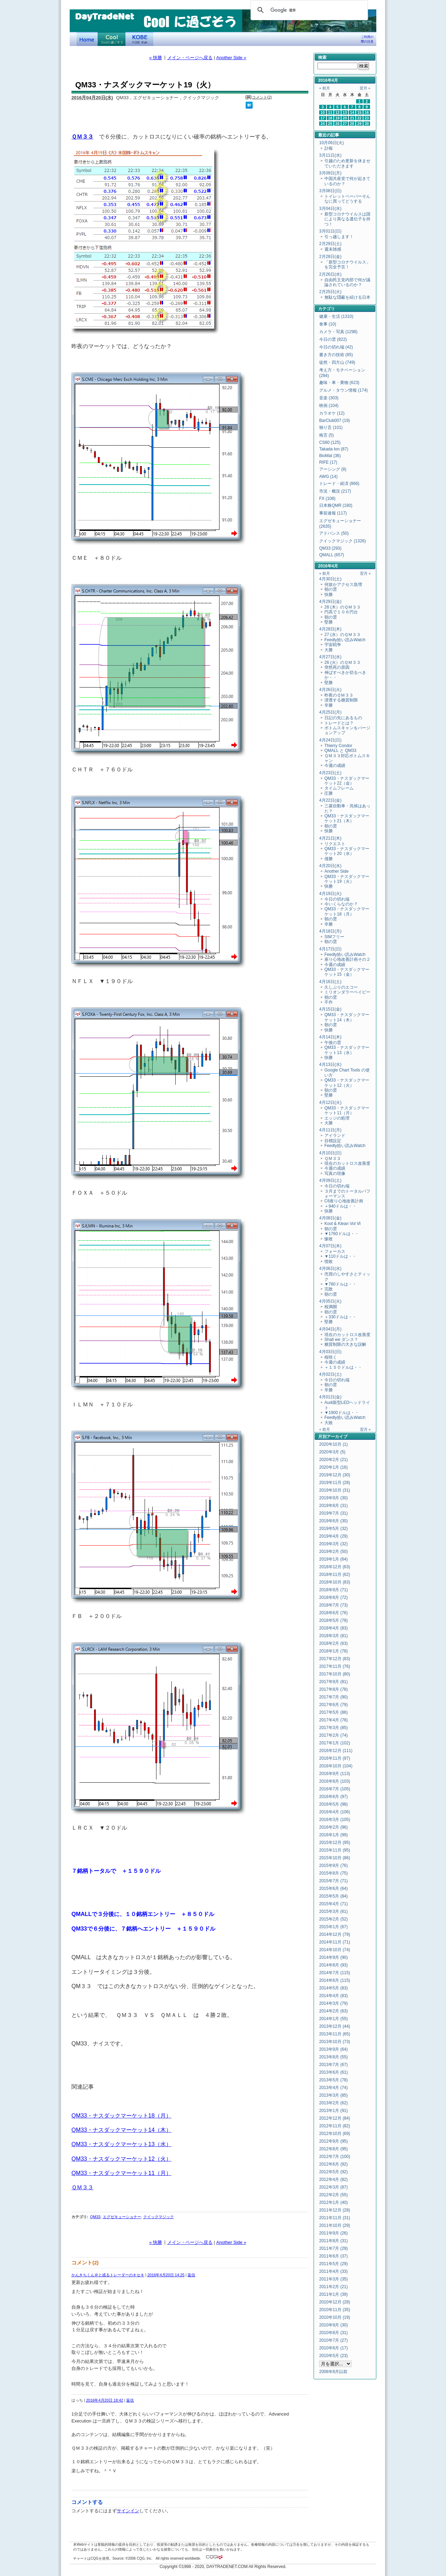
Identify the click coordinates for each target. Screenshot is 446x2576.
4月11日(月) (330, 1130)
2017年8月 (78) (333, 1689)
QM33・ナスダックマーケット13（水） (121, 2144)
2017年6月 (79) (333, 1704)
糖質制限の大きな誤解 (345, 1344)
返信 (191, 2275)
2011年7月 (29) (333, 2248)
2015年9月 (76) (333, 1865)
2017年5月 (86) (333, 1712)
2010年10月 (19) (334, 2317)
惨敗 (328, 1238)
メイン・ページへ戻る (190, 57)
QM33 (95, 2217)
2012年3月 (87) (333, 2187)
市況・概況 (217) (335, 491)
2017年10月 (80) (334, 1674)
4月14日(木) (330, 1037)
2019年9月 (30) (333, 1497)
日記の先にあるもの (343, 717)
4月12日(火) (330, 1102)
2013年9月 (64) (333, 2049)
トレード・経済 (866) (339, 483)
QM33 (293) (330, 548)
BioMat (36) (330, 455)
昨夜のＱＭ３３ (338, 695)
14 (352, 112)
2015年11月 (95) (334, 1850)
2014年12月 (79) (334, 1934)
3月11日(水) (330, 155)
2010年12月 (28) (334, 2302)
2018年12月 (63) (334, 1566)
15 (359, 112)
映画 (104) (328, 405)
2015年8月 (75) (333, 1873)
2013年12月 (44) (334, 2026)
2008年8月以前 (333, 2371)
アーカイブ (336, 1436)
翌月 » (365, 88)
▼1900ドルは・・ (341, 1412)
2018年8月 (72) (333, 1597)
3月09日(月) (330, 173)
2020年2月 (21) (333, 1459)
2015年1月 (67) (333, 1926)
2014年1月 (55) (333, 2018)
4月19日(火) (330, 893)
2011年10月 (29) (334, 2225)
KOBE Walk (139, 39)
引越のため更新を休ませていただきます (347, 163)
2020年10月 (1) (333, 1444)
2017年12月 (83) (334, 1658)
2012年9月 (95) (333, 2141)
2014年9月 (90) (333, 1957)
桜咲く (330, 1357)
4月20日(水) (330, 865)
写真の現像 (334, 1173)
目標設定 (332, 1140)
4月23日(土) (330, 772)
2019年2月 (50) (333, 1551)
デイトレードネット (87, 39)
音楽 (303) (328, 397)
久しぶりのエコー (341, 987)
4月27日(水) (330, 656)
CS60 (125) (329, 442)
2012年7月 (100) (334, 2156)
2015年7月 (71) (333, 1880)
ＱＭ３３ (82, 136)
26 (338, 123)
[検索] (308, 10)
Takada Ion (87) (333, 449)
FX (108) (327, 498)
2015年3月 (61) (333, 1911)
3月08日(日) (330, 190)
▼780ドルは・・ (340, 1284)
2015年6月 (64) (333, 1888)
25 (330, 123)
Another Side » (231, 57)
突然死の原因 (336, 667)
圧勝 (328, 793)
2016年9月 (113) (334, 1773)
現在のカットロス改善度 (347, 1163)
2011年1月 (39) (333, 2294)
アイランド (334, 1135)
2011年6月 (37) (333, 2256)
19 (338, 118)
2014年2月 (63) (333, 2011)
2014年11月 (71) (334, 1942)
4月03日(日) (330, 1351)
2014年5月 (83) (333, 1988)
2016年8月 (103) (334, 1781)
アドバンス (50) (334, 533)
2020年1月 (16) (333, 1467)
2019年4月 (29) (333, 1536)
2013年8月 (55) (333, 2057)
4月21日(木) (330, 838)
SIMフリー (334, 936)
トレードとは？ (339, 723)
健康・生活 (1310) (336, 316)
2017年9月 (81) (333, 1681)
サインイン (128, 2510)
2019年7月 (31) (333, 1513)
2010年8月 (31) (333, 2332)
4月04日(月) (330, 1329)
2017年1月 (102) (334, 1743)
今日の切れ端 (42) (336, 347)
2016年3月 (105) (334, 1819)
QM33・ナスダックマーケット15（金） (346, 972)
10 (323, 112)
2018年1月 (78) (333, 1651)
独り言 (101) (331, 427)
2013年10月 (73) (334, 2041)
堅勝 (328, 622)
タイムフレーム (339, 788)
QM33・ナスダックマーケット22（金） (346, 781)
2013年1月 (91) (333, 2110)
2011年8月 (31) (333, 2240)
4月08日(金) (330, 1218)
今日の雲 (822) (333, 339)
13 (345, 112)
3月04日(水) (330, 208)
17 (323, 118)
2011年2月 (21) (333, 2286)
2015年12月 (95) (334, 1842)
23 (367, 118)
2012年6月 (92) (333, 2164)
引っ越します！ (339, 236)
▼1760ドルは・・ (341, 1233)
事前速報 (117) (333, 513)
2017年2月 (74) (333, 1735)
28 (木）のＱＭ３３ (342, 607)
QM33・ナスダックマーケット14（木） (121, 2130)
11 (330, 112)
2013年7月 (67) (333, 2064)
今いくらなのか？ (341, 904)
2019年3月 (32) (333, 1543)
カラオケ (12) (332, 413)
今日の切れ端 (336, 899)
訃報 (328, 148)
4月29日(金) (330, 601)
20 (345, 118)
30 (367, 123)
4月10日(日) (330, 1152)
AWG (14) (328, 476)
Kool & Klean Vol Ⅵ (342, 1223)
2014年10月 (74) (334, 1949)
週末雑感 (332, 249)
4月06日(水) (330, 1268)
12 (338, 112)
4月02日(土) (330, 1374)
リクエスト (334, 843)
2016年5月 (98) (333, 1804)
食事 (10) (327, 324)
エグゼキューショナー (122, 2217)
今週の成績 (334, 765)
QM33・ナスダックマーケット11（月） (121, 2173)
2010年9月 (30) (333, 2325)
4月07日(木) (330, 1245)
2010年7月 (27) (333, 2340)
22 (359, 118)
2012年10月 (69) (334, 2133)
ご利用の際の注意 (367, 39)
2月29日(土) (330, 243)
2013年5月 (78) (333, 2080)
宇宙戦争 (332, 644)
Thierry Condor (338, 745)
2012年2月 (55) (333, 2194)
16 (367, 112)
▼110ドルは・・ (340, 1256)
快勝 (328, 594)
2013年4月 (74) (333, 2087)
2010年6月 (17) (333, 2348)
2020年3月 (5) (332, 1452)
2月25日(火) (330, 291)
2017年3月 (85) (333, 1727)
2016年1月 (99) (333, 1834)
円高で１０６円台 (341, 612)
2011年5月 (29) (333, 2263)
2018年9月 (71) (333, 1589)
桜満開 (330, 1306)
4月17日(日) (330, 949)
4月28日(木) (330, 629)
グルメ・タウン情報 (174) (343, 390)
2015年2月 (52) (333, 1919)
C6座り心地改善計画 (343, 1201)
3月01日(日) (330, 231)
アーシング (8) (332, 469)
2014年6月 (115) (334, 1980)
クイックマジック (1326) (342, 541)
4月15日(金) (330, 1009)
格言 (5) (326, 435)
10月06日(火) (331, 142)
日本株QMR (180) (335, 505)
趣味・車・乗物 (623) (339, 382)
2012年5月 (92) (333, 2171)
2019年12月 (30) (334, 1474)
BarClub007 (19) (334, 420)
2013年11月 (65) (334, 2034)
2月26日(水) (330, 274)
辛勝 (328, 705)
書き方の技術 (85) (336, 354)
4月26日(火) (330, 689)
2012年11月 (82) (334, 2125)
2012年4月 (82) (333, 2179)
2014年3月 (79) (333, 2003)
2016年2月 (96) (333, 1827)
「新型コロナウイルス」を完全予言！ (347, 264)
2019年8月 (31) (333, 1505)
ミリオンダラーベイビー (347, 992)
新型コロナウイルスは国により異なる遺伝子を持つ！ (347, 219)
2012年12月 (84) (334, 2118)
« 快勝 (155, 57)
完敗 (328, 1289)
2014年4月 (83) (333, 1995)
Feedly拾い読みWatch (345, 639)
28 (352, 123)
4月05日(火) (330, 1301)
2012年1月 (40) (333, 2202)
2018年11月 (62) (334, 1574)
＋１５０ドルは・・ (343, 1367)
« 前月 (324, 88)
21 (352, 118)
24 (323, 123)
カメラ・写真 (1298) (338, 331)
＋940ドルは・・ (340, 1206)
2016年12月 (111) (335, 1750)
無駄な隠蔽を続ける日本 (347, 297)
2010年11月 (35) (334, 2309)
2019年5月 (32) (333, 1528)
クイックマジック (158, 2217)
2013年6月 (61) (333, 2072)
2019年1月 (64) (333, 1559)
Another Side (336, 871)
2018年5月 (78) (333, 1620)
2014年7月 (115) (334, 1972)
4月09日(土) (330, 1180)
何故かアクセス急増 (343, 584)
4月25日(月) (330, 712)
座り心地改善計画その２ (347, 959)
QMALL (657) (331, 554)
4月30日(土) (330, 578)
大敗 (328, 1422)
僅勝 (328, 858)
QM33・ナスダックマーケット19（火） (346, 879)
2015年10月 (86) (334, 1857)
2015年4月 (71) (333, 1903)
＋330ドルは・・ (340, 1316)
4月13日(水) (330, 1064)
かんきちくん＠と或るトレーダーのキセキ (107, 2275)
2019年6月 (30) (333, 1520)
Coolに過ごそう (111, 39)
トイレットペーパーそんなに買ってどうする (347, 199)
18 (330, 118)
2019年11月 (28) (334, 1482)
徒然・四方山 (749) (337, 362)
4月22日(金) (330, 800)
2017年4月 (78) (333, 1720)
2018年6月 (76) (333, 1612)
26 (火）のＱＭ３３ (342, 662)
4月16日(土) (330, 981)
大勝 (328, 649)
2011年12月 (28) (334, 2210)
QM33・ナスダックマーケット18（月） (121, 2115)
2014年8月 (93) (333, 1965)
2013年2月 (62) (333, 2102)
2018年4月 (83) (333, 1628)
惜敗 (328, 1261)
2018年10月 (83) (334, 1582)
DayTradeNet (104, 17)
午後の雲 (332, 1042)
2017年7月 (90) (333, 1697)
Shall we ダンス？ (341, 1339)
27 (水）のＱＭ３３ (342, 634)
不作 (328, 1002)
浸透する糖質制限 (341, 700)
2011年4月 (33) (333, 2271)
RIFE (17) (328, 462)
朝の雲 (330, 589)
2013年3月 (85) (333, 2095)
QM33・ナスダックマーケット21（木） (346, 818)
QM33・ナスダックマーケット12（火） (121, 2158)
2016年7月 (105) (334, 1788)
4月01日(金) (330, 1397)
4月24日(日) (330, 740)
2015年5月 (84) (333, 1896)
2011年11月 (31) (334, 2217)
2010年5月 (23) (333, 2355)
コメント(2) (262, 97)
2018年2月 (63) (333, 1643)
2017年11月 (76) (334, 1666)
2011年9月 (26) (333, 2233)
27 (345, 123)
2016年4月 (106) (334, 1811)
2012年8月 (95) (333, 2148)
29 (359, 123)
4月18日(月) (330, 931)
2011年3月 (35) (333, 2279)
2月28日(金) (330, 256)
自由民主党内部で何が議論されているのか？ (347, 282)
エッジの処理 (336, 1118)
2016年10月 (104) (335, 1766)
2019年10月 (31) (334, 1490)
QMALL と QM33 (340, 750)
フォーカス (334, 1251)
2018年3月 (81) (333, 1635)
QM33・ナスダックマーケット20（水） (346, 851)
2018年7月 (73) (333, 1605)
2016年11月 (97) (334, 1758)
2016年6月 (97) (333, 1796)
